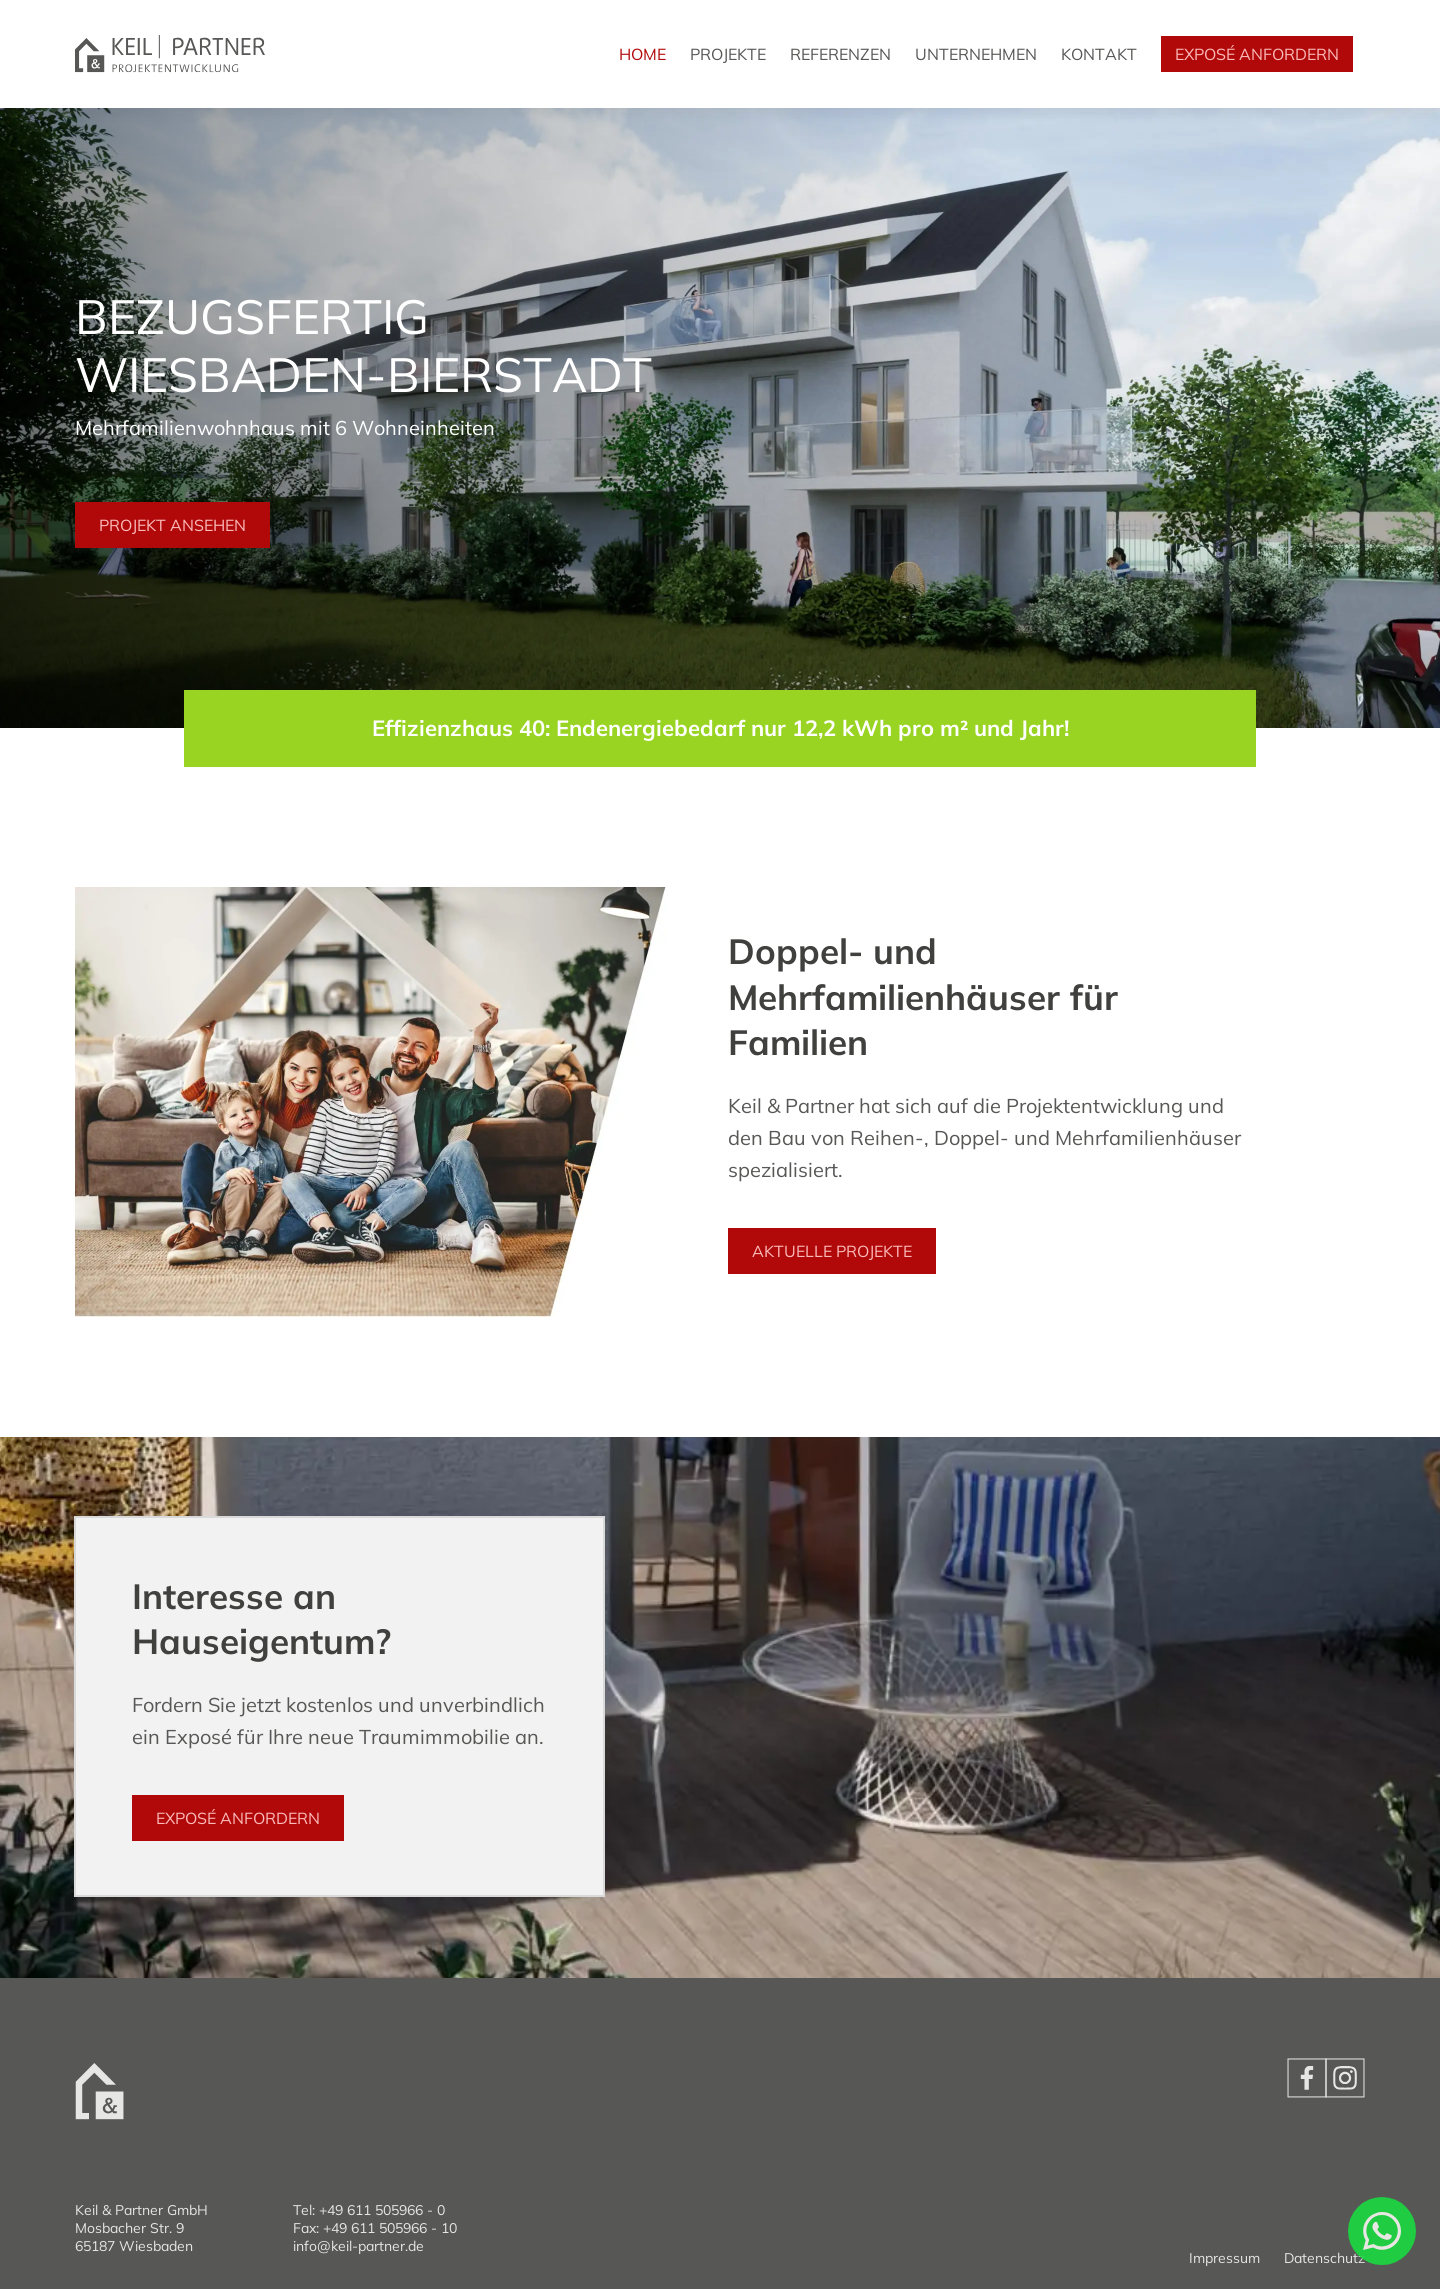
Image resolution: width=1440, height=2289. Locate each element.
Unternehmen (976, 54)
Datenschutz (1324, 2258)
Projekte (728, 54)
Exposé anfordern (1257, 54)
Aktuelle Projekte (832, 1251)
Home (642, 54)
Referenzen (840, 54)
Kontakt (1099, 54)
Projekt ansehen (172, 525)
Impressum (1224, 2258)
